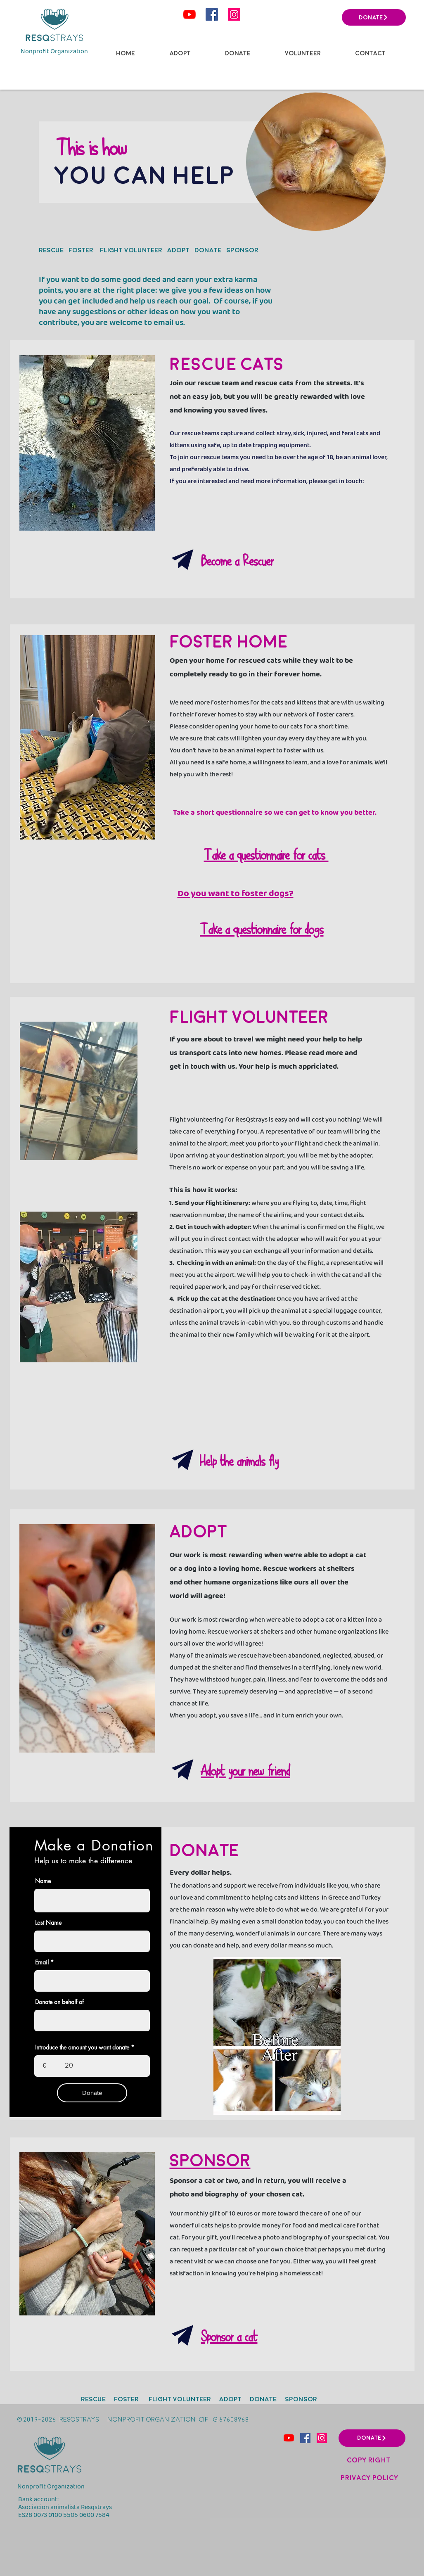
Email (42, 1962)
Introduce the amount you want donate (82, 2047)
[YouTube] (189, 14)
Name (43, 1881)
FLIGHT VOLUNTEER (130, 250)
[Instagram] (234, 14)
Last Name (48, 1923)
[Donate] (92, 2092)
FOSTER (82, 250)
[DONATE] (374, 17)
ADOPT (178, 250)
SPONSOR (242, 250)
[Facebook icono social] (212, 14)
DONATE (207, 250)
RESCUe (51, 250)
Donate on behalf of (59, 2002)
